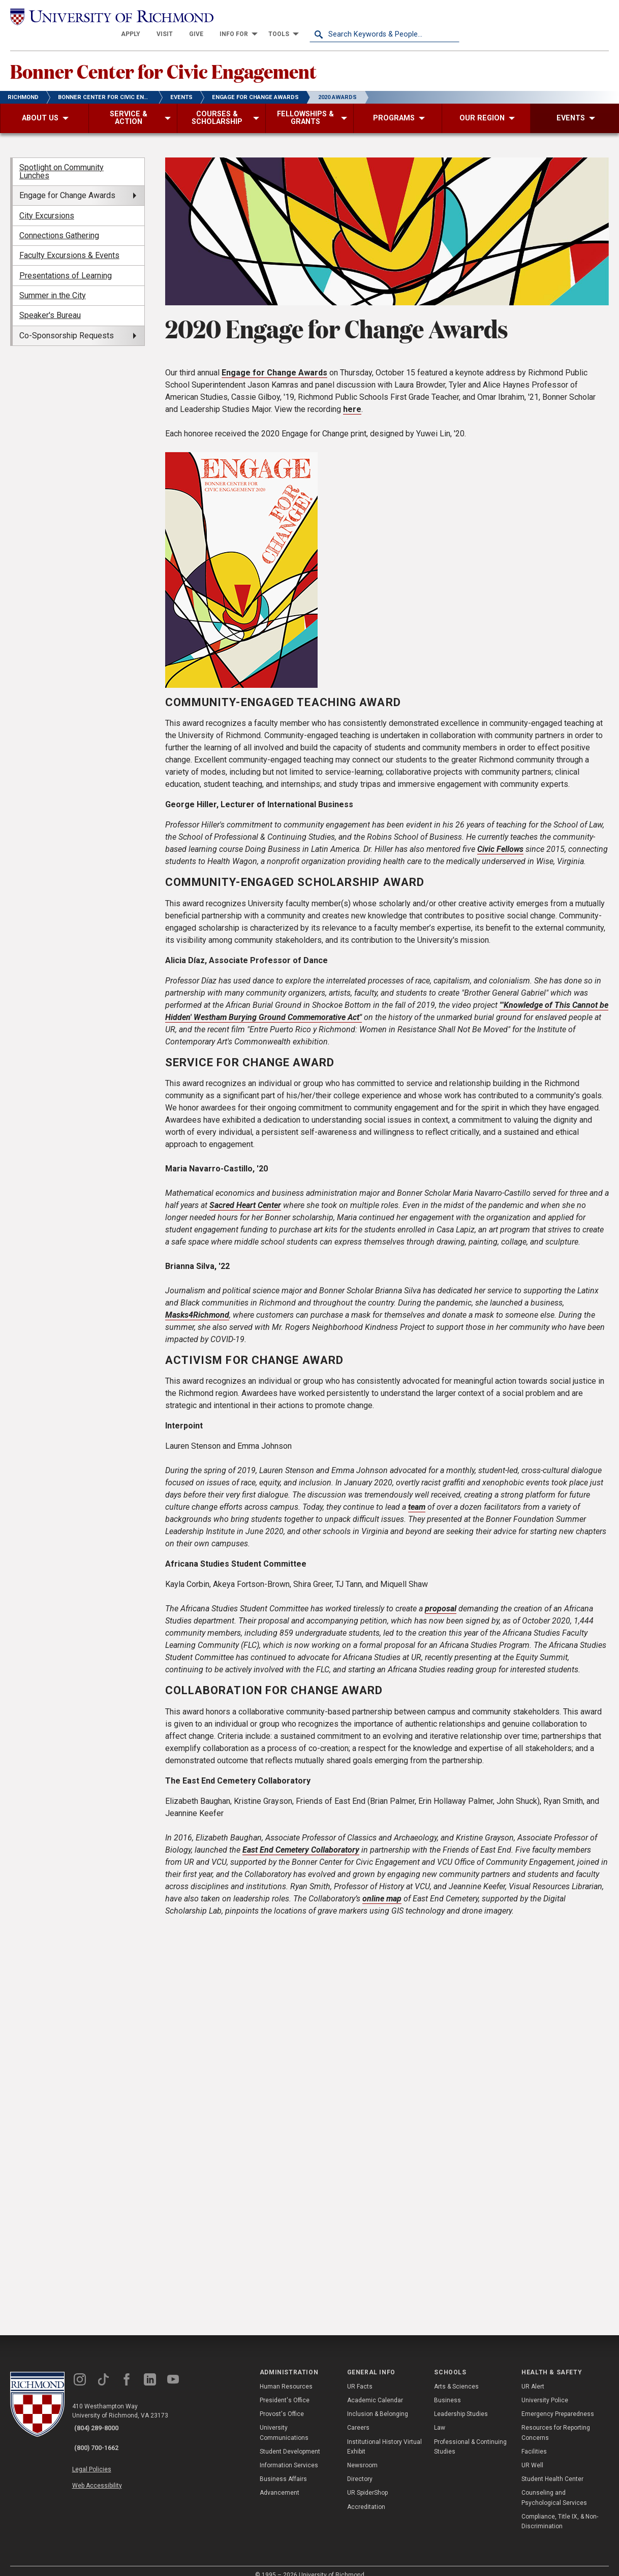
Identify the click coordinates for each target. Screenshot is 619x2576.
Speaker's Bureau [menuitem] (50, 303)
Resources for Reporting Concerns (555, 2420)
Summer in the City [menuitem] (52, 284)
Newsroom (362, 2453)
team (416, 1495)
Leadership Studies (461, 2402)
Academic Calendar (375, 2388)
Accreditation (366, 2494)
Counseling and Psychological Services (554, 2485)
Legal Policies (100, 2449)
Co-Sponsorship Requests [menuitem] (66, 323)
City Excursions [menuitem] (46, 203)
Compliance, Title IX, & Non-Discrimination (559, 2509)
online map (381, 1886)
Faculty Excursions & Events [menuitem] (69, 243)
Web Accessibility (106, 2460)
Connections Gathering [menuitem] (59, 223)
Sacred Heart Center (245, 1193)
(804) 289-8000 (102, 2416)
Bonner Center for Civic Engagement (202, 56)
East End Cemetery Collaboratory (300, 1837)
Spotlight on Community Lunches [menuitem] (61, 159)
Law (439, 2416)
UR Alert (532, 2374)
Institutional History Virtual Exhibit (384, 2434)
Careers (358, 2416)
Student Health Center (552, 2467)
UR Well (532, 2453)
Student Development (290, 2439)
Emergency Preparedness (557, 2402)
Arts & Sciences (456, 2374)
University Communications (284, 2420)
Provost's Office (282, 2402)
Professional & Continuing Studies (470, 2434)
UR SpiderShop (367, 2481)
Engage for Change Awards (274, 360)
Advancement (279, 2481)
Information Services (289, 2453)
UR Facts (360, 2374)
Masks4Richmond (197, 1303)
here (352, 397)
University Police (544, 2388)
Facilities (534, 2439)
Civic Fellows (500, 837)
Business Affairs (283, 2467)
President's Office (285, 2388)
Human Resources (286, 2374)
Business (447, 2388)
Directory (360, 2467)
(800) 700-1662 (102, 2429)
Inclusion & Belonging (377, 2402)
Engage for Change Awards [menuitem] (67, 183)
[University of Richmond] (85, 16)
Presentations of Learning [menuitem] (65, 263)
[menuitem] (280, 16)
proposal (440, 1597)
